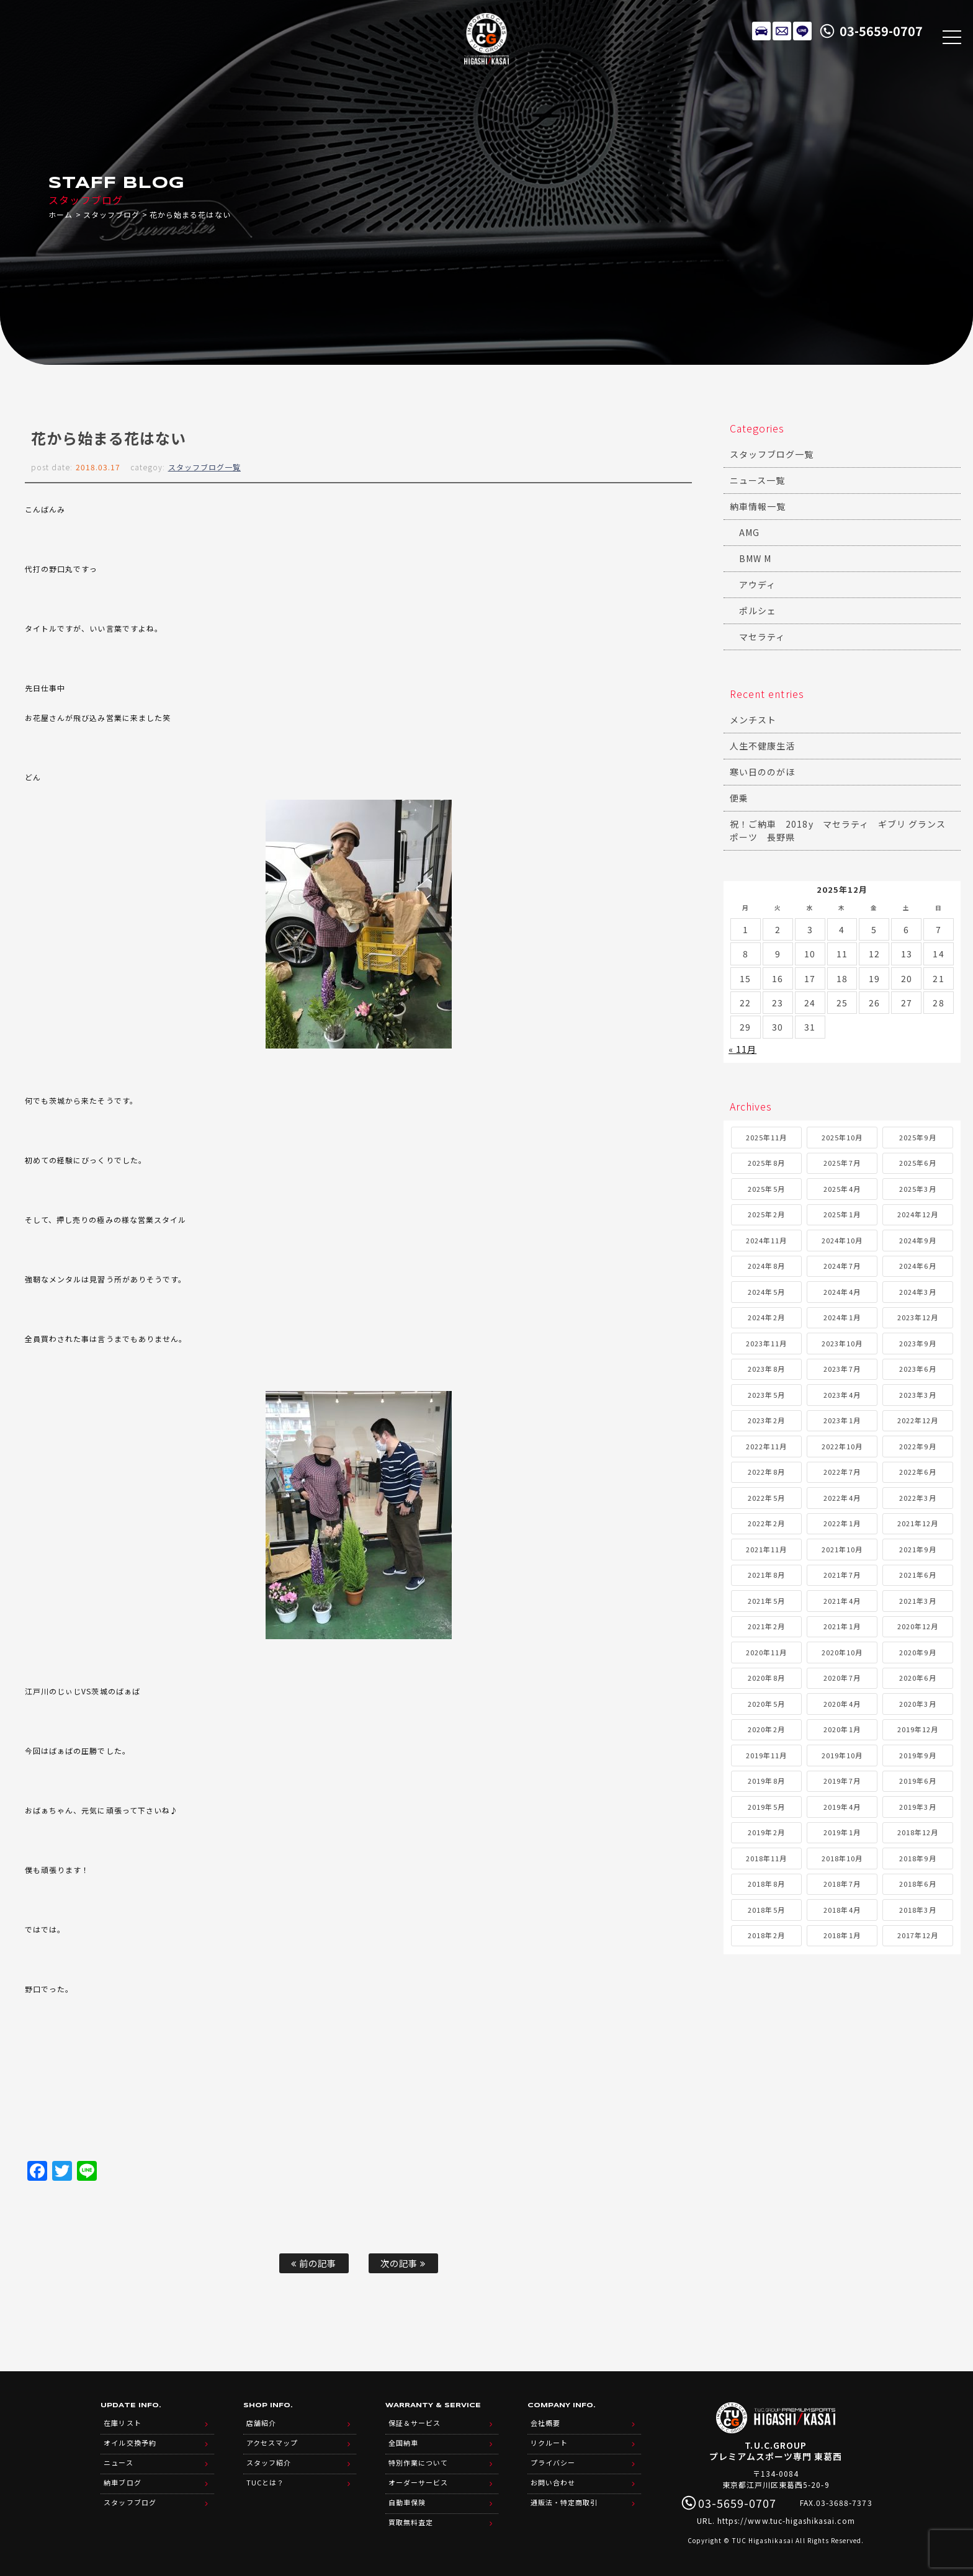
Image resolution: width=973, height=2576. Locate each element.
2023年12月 (917, 1317)
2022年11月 (766, 1446)
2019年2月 (766, 1832)
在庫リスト (761, 31)
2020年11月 (766, 1652)
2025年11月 (766, 1137)
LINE (802, 31)
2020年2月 (766, 1729)
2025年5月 (766, 1189)
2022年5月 (766, 1498)
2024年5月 (766, 1292)
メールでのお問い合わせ (782, 31)
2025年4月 (841, 1189)
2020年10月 (842, 1652)
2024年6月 (917, 1266)
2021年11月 (766, 1549)
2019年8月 (766, 1781)
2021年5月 (766, 1601)
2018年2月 (766, 1935)
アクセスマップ (272, 2443)
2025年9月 (917, 1137)
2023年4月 (841, 1395)
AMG (749, 532)
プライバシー (553, 2462)
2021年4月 (841, 1601)
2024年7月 (841, 1266)
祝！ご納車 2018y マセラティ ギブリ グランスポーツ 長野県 (838, 830)
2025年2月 (766, 1214)
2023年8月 (766, 1369)
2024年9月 (917, 1240)
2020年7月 (841, 1678)
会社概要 (545, 2423)
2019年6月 (917, 1781)
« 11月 (742, 1049)
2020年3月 (917, 1704)
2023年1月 (841, 1420)
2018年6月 (917, 1884)
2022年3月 (917, 1498)
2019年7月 (841, 1781)
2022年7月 (841, 1472)
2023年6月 (917, 1369)
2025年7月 (841, 1163)
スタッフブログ (111, 214)
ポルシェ (757, 610)
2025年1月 (841, 1214)
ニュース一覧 (757, 480)
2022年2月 (766, 1523)
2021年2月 (766, 1626)
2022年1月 (841, 1523)
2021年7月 (841, 1575)
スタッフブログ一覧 (204, 467)
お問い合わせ (553, 2482)
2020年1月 (841, 1729)
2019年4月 (841, 1807)
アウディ (757, 584)
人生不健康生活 (762, 746)
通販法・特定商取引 (564, 2502)
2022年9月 (917, 1446)
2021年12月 (917, 1523)
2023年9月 (917, 1343)
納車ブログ (122, 2482)
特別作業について (418, 2462)
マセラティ (762, 636)
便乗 (739, 798)
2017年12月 (917, 1935)
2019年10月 (842, 1755)
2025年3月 (917, 1189)
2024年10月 (842, 1240)
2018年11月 (766, 1858)
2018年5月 (766, 1910)
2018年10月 (842, 1858)
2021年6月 (917, 1575)
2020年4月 (841, 1704)
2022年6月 (917, 1472)
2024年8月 (766, 1266)
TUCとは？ (265, 2482)
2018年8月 (766, 1884)
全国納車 (403, 2443)
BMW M (755, 558)
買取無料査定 (410, 2522)
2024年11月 (766, 1240)
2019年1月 (841, 1832)
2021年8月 (766, 1575)
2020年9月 (917, 1652)
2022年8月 (766, 1472)
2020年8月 (766, 1678)
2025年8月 (766, 1163)
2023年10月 (842, 1343)
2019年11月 (766, 1755)
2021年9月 (917, 1549)
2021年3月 (917, 1601)
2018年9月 (917, 1858)
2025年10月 (842, 1137)
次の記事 (403, 2263)
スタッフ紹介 (268, 2462)
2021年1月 (841, 1626)
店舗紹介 (261, 2423)
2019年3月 (917, 1807)
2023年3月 (917, 1395)
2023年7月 (841, 1369)
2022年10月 (842, 1446)
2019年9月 (917, 1755)
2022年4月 (841, 1498)
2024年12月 (917, 1214)
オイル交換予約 (130, 2443)
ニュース (118, 2462)
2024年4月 (841, 1292)
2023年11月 (766, 1343)
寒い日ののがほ (762, 772)
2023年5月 (766, 1395)
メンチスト (753, 719)
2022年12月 (917, 1420)
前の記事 (313, 2263)
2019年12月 (917, 1729)
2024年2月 (766, 1317)
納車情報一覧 (758, 506)
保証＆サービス (414, 2423)
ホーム (60, 214)
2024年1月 (841, 1317)
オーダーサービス (418, 2482)
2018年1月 (841, 1935)
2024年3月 (917, 1292)
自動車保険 (407, 2502)
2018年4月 (841, 1910)
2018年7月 (841, 1884)
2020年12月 (917, 1626)
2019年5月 (766, 1807)
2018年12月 (917, 1832)
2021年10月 (842, 1549)
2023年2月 (766, 1420)
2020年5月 (766, 1704)
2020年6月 (917, 1678)
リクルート (549, 2443)
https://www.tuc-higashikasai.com (786, 2520)
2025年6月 (917, 1163)
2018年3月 (917, 1910)
